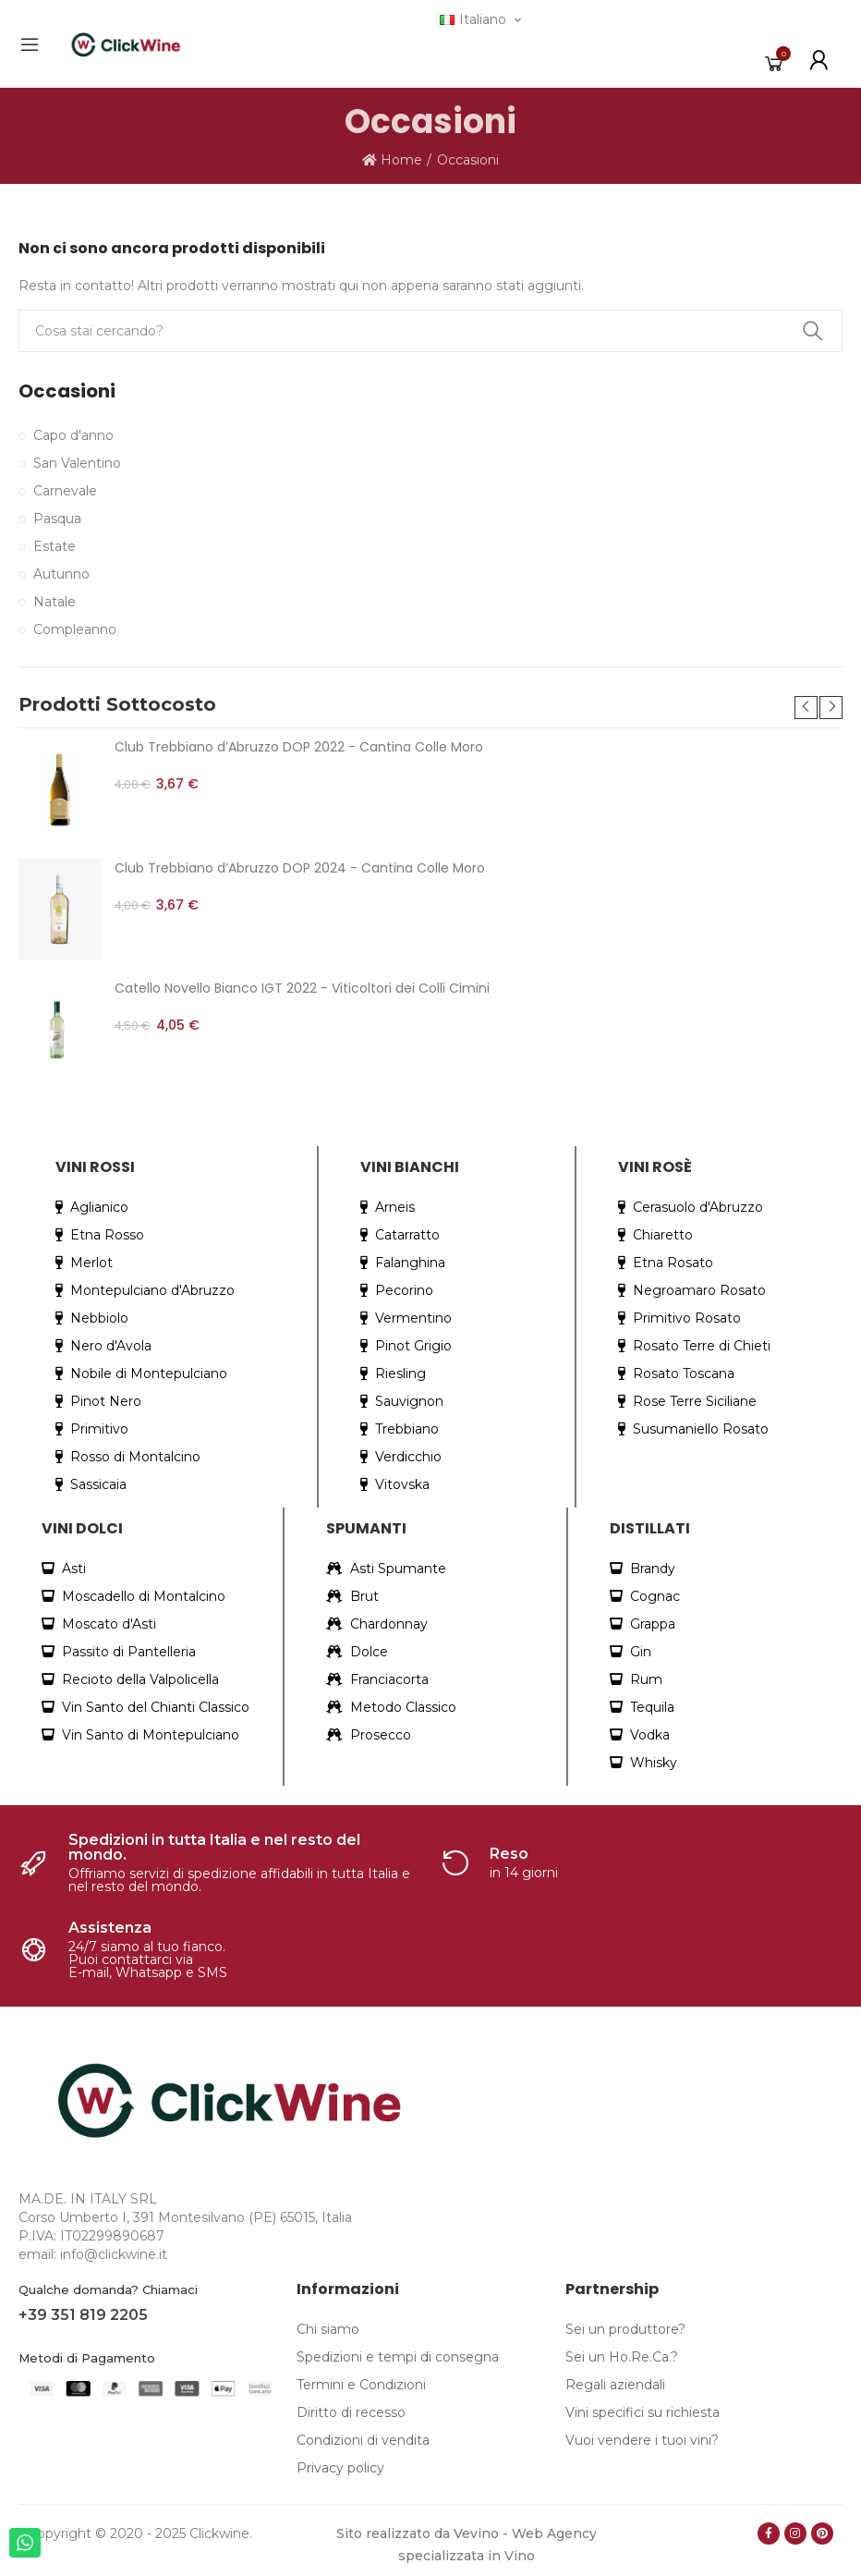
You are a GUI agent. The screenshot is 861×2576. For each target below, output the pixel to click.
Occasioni (66, 391)
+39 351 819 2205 (83, 2315)
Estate (54, 546)
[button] (806, 707)
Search (813, 331)
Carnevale (65, 490)
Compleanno (74, 629)
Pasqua (57, 518)
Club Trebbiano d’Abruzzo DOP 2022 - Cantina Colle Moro (299, 747)
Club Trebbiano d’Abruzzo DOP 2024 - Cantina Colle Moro (300, 868)
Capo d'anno (73, 435)
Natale (54, 601)
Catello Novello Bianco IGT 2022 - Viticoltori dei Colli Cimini (302, 988)
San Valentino (77, 463)
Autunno (61, 574)
